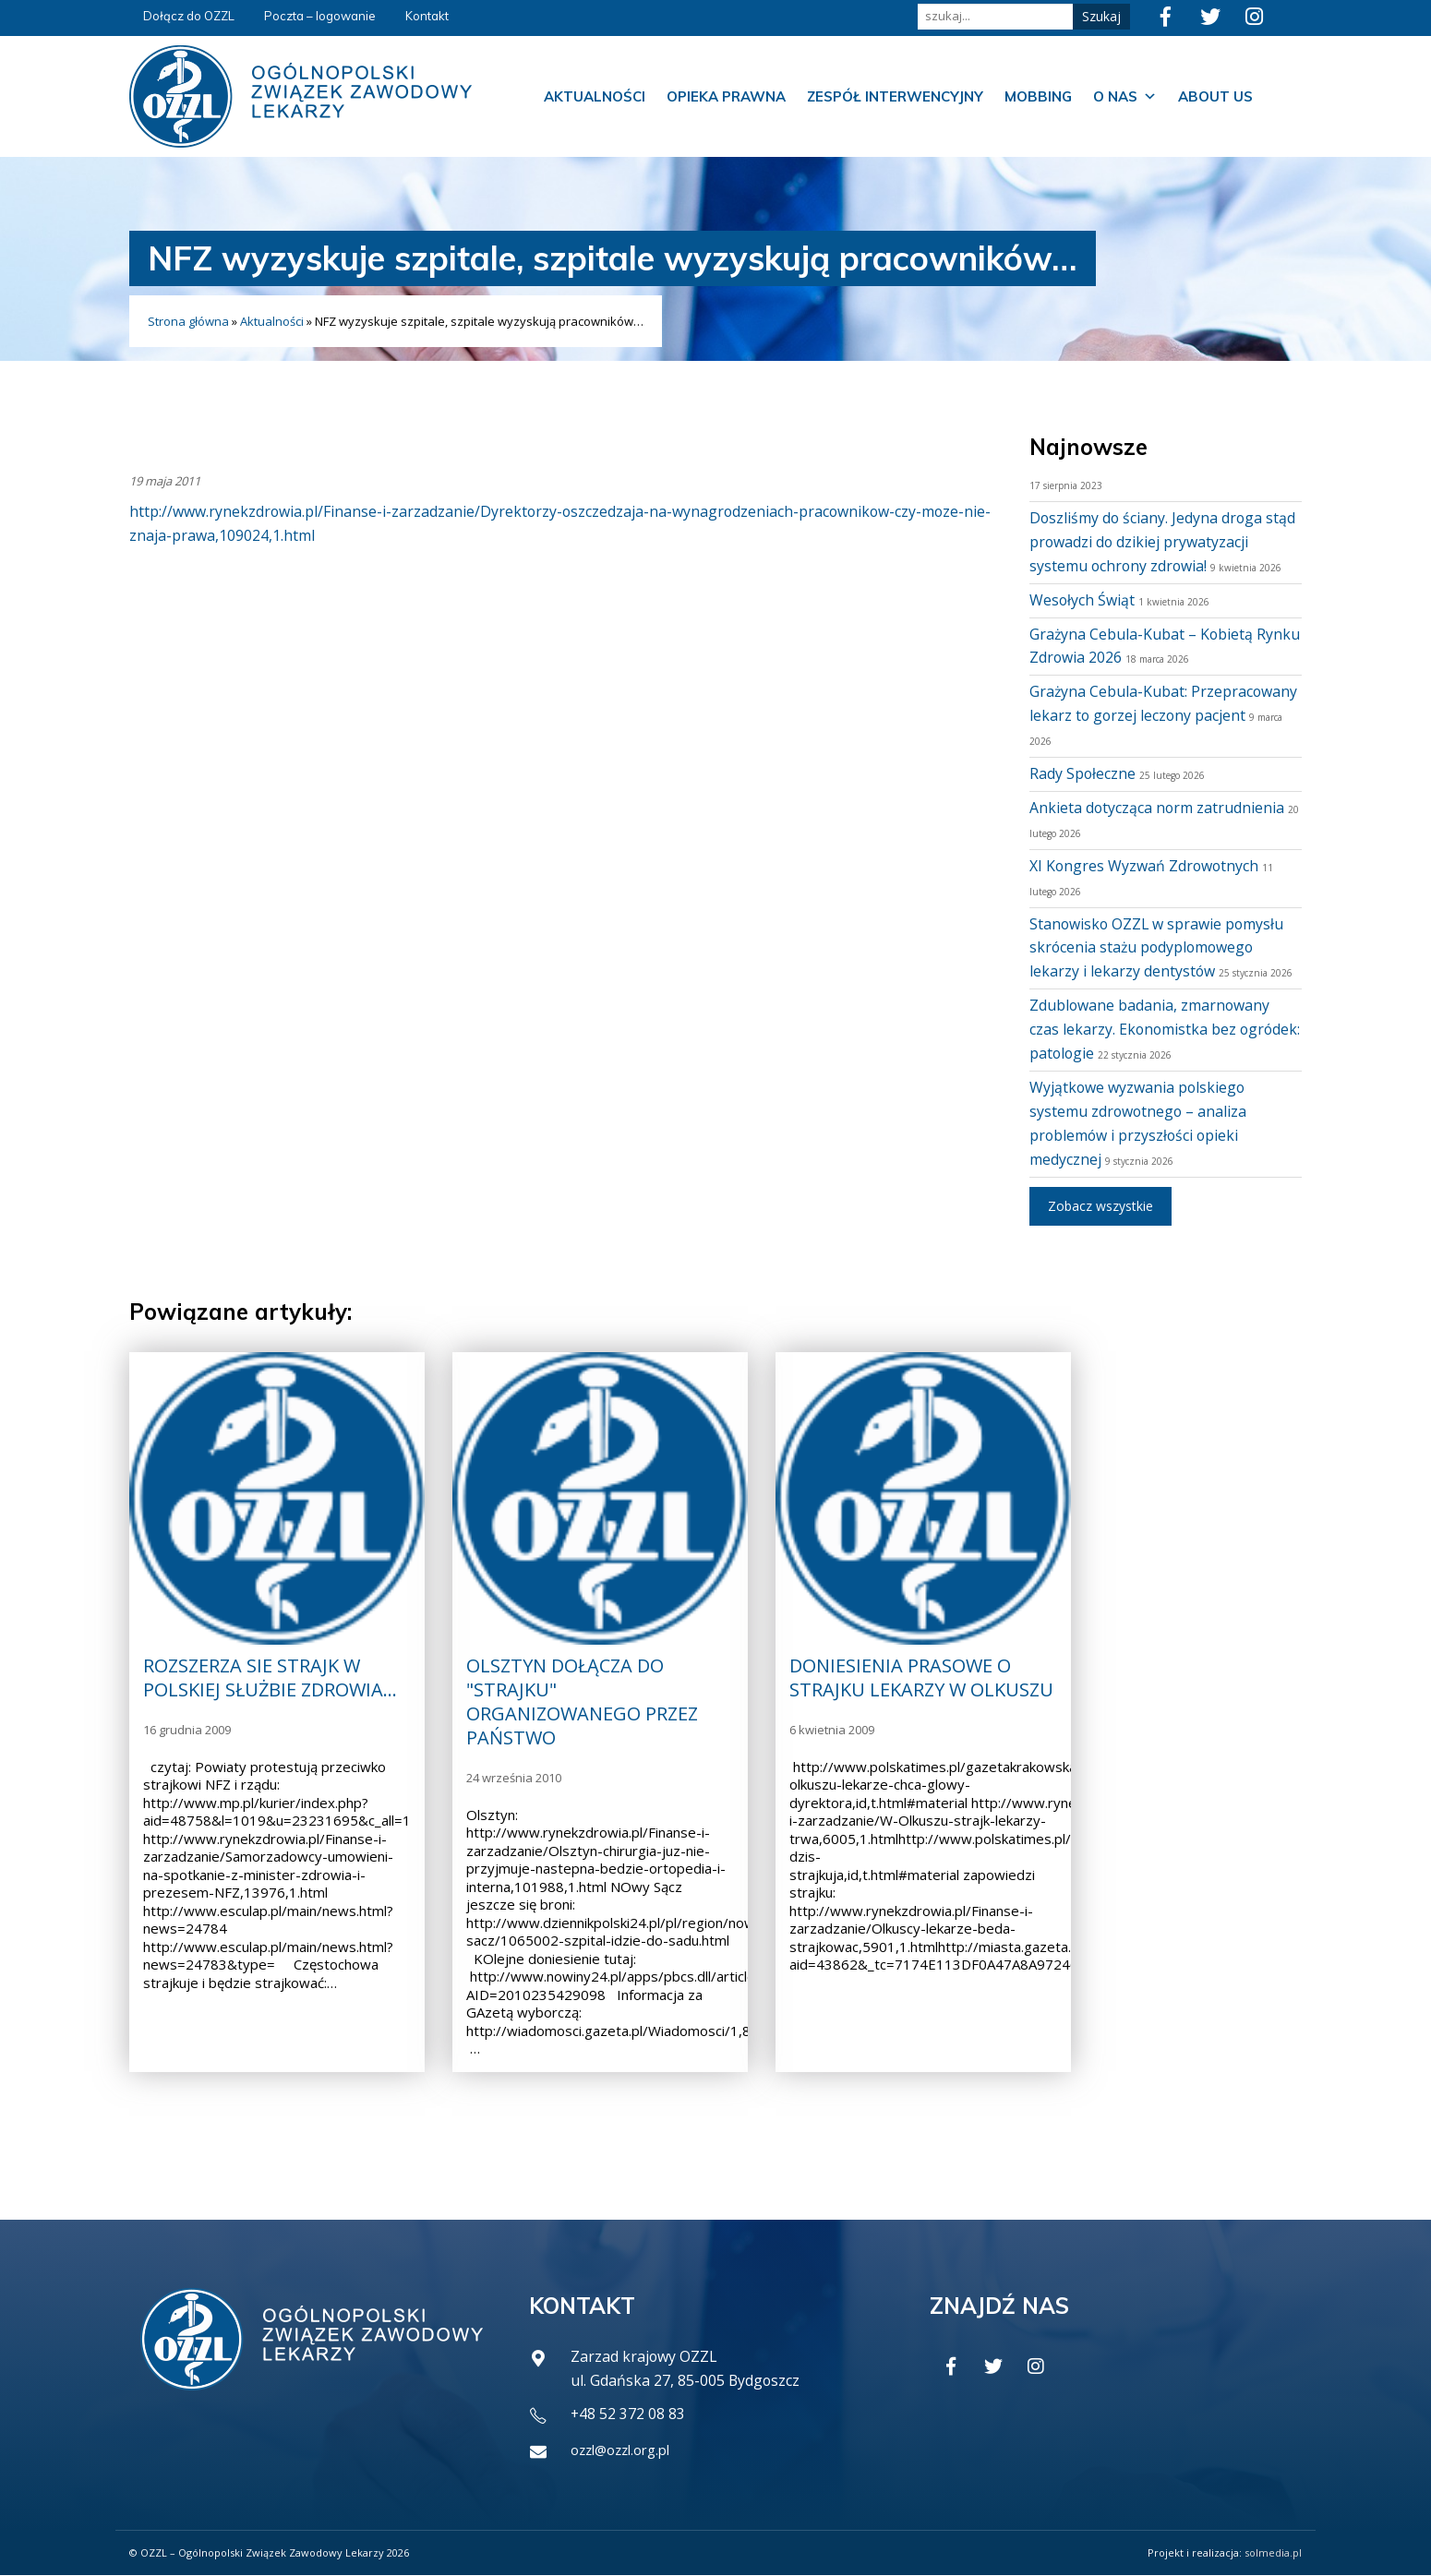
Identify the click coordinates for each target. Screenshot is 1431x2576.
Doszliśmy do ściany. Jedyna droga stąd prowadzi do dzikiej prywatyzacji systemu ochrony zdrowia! (1163, 542)
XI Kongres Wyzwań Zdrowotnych (1145, 866)
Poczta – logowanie (320, 15)
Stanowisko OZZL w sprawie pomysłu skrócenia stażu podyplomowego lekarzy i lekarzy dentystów (1158, 948)
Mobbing (1038, 96)
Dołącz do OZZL (188, 15)
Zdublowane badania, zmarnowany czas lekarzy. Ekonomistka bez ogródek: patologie (1150, 1029)
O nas (1125, 96)
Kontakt (427, 15)
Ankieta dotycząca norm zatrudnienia (1157, 807)
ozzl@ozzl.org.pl (626, 2450)
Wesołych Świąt (1082, 600)
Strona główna (188, 321)
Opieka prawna (726, 96)
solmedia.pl (1273, 2553)
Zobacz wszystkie (1100, 1206)
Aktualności (594, 96)
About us (1215, 96)
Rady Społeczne (1082, 773)
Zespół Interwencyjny (895, 96)
